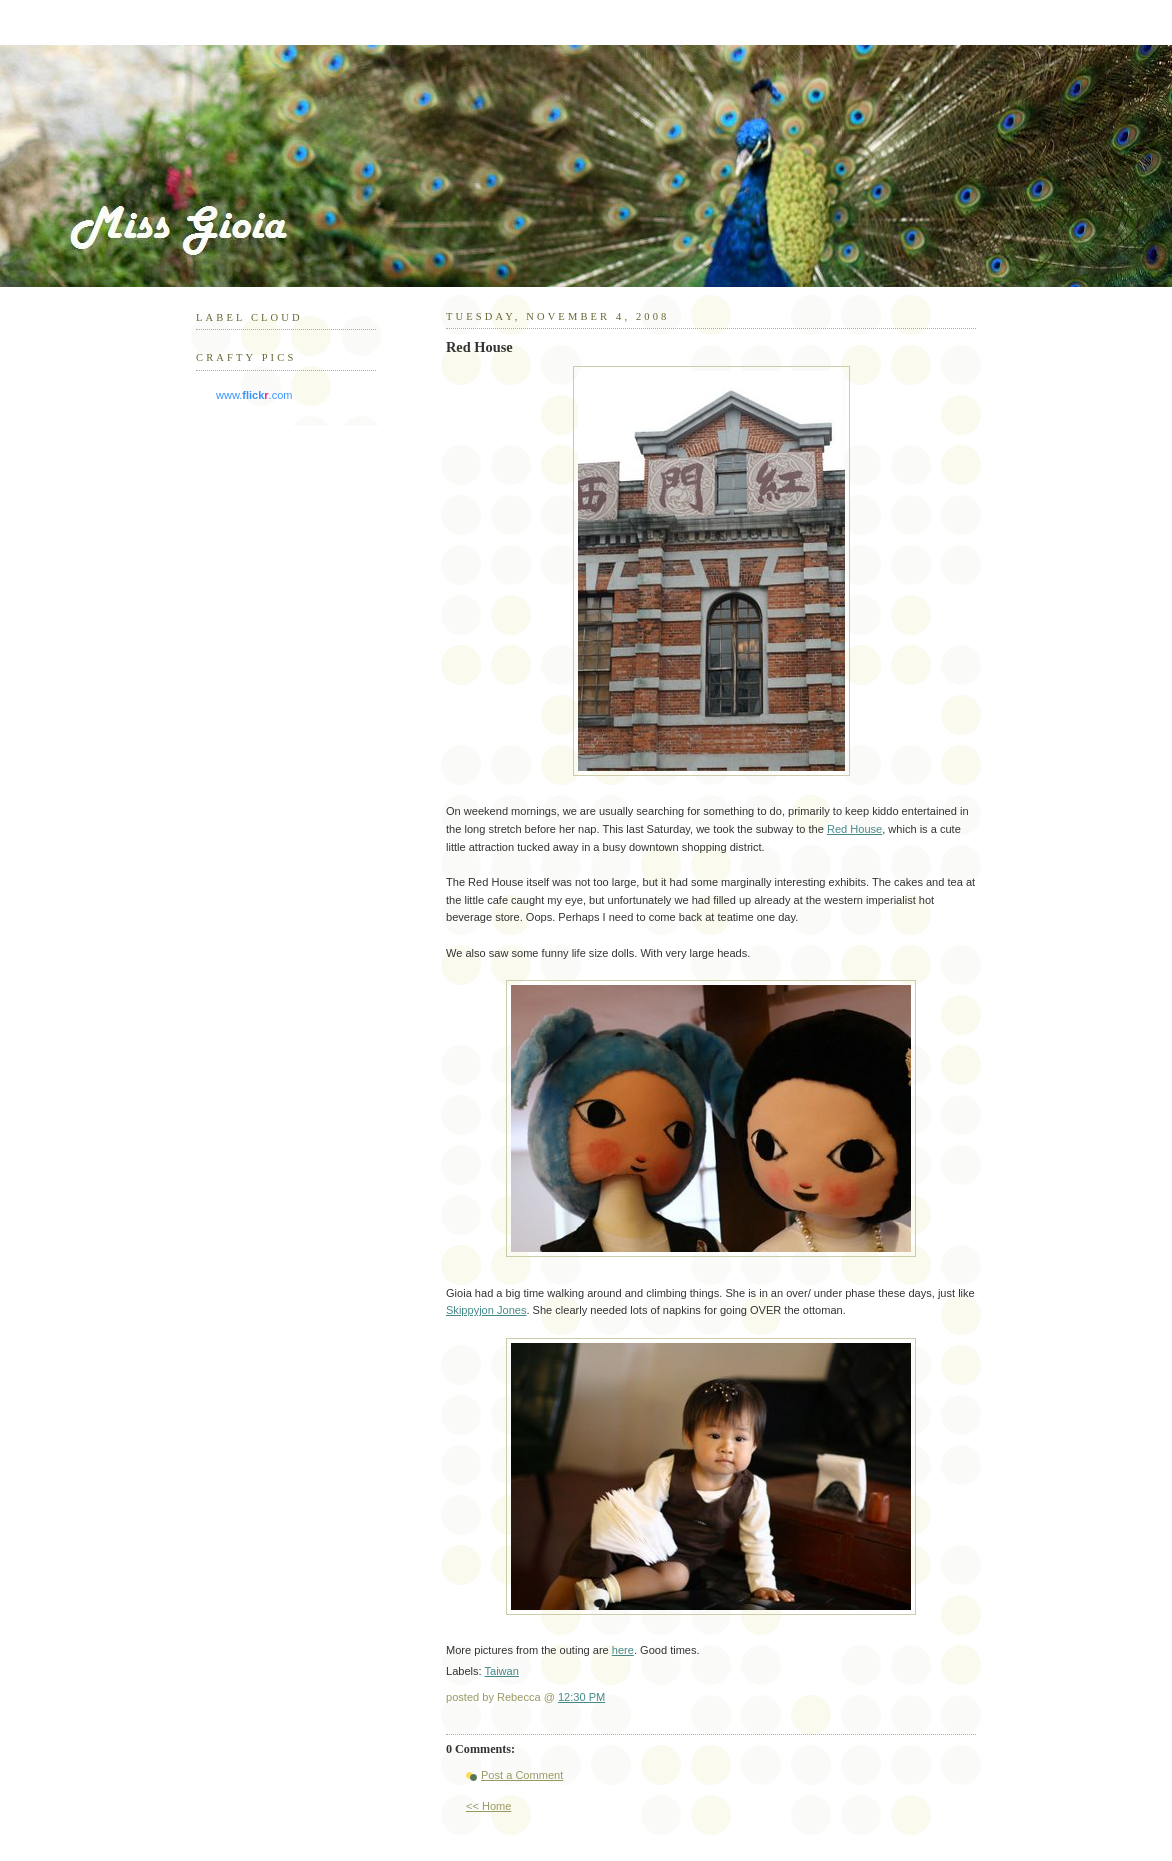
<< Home (488, 1806)
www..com (254, 395)
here (623, 1650)
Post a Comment (522, 1775)
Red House (854, 829)
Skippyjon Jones (486, 1310)
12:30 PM (581, 1697)
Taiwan (502, 1671)
